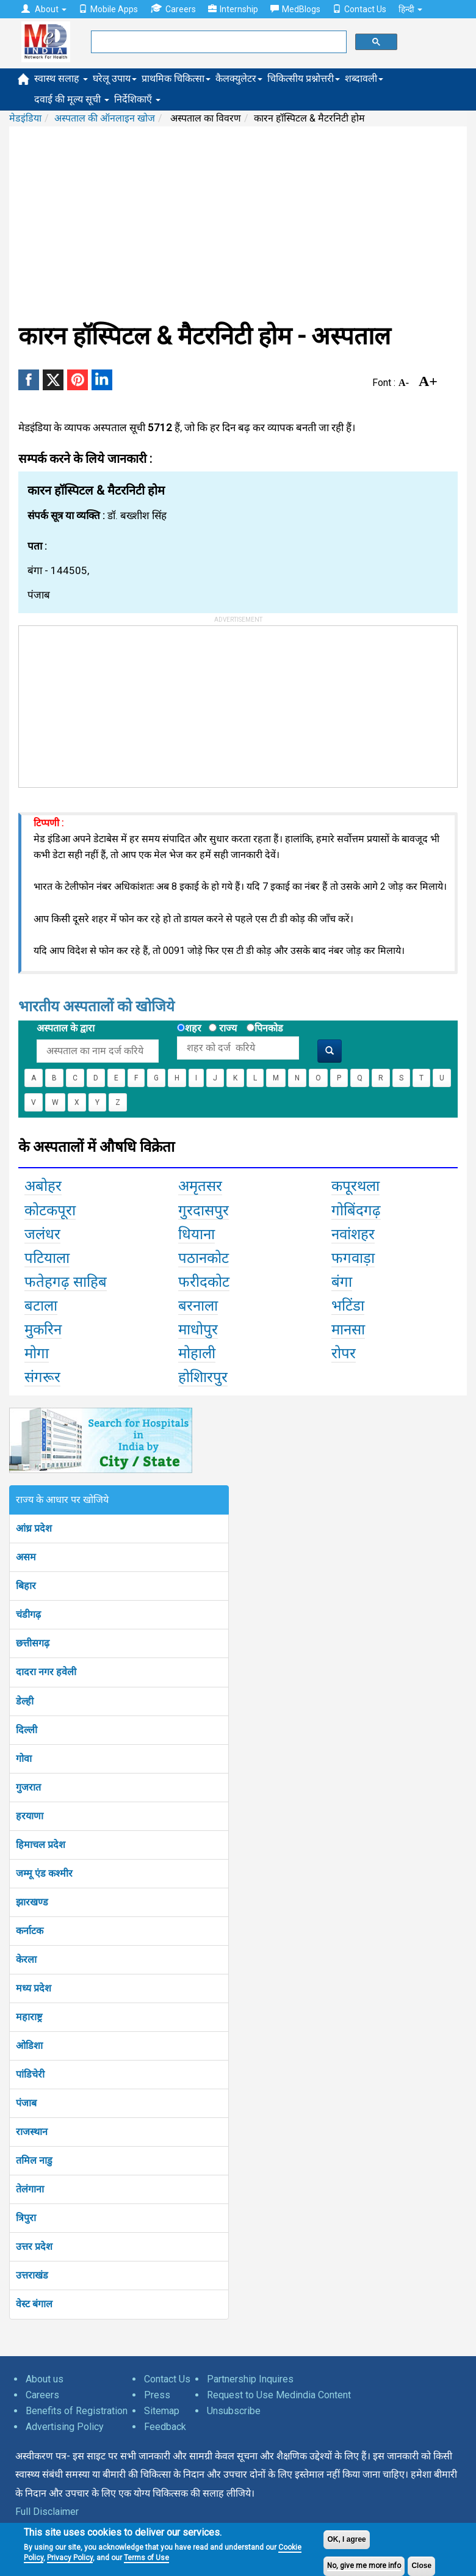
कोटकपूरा (50, 1210)
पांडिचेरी (30, 2074)
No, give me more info (364, 2565)
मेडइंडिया (25, 118)
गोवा (24, 1758)
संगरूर (42, 1377)
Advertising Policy (65, 2426)
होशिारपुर (203, 1377)
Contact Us (359, 9)
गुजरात (28, 1787)
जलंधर (42, 1234)
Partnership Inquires (250, 2379)
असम (26, 1557)
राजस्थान (32, 2132)
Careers (173, 9)
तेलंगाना (30, 2189)
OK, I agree (346, 2539)
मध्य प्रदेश (33, 1988)
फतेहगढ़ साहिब (65, 1281)
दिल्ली (26, 1730)
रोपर (343, 1353)
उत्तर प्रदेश (34, 2246)
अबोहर (43, 1186)
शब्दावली (364, 78)
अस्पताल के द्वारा (66, 1028)
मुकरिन (43, 1329)
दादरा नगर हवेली (46, 1672)
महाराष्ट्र (29, 2017)
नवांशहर (353, 1234)
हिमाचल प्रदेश (40, 1844)
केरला (26, 1959)
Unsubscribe (234, 2411)
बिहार (26, 1586)
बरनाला (198, 1305)
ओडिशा (29, 2045)
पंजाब (26, 2103)
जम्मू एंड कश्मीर (44, 1873)
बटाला (40, 1305)
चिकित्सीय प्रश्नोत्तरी (303, 78)
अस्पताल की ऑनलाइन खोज (104, 118)
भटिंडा (347, 1305)
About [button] (44, 9)
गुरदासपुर (203, 1210)
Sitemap (161, 2411)
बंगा (341, 1281)
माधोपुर (198, 1329)
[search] (217, 42)
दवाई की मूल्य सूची (71, 99)
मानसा (348, 1329)
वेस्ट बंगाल (34, 2304)
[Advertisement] (238, 224)
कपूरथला (355, 1186)
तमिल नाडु (34, 2160)
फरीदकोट (203, 1281)
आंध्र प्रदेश (34, 1528)
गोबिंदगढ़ (356, 1210)
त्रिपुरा (26, 2218)
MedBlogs (295, 9)
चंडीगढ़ (28, 1614)
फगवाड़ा (353, 1258)
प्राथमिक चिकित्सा (176, 78)
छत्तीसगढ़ (32, 1643)
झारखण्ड (32, 1902)
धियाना (196, 1234)
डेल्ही (25, 1701)
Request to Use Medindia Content (279, 2395)
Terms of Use (146, 2557)
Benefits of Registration (77, 2411)
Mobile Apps (108, 9)
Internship (233, 9)
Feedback (165, 2426)
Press (157, 2395)
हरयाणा (29, 1816)
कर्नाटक (29, 1931)
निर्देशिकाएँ (137, 99)
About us (44, 2379)
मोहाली (196, 1353)
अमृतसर (200, 1186)
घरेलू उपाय (115, 78)
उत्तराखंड (32, 2275)
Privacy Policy (70, 2557)
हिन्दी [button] (410, 9)
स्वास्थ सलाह (61, 78)
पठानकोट (203, 1258)
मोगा (36, 1353)
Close (421, 2565)
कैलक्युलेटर (238, 78)
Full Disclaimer (47, 2511)
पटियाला (47, 1258)
